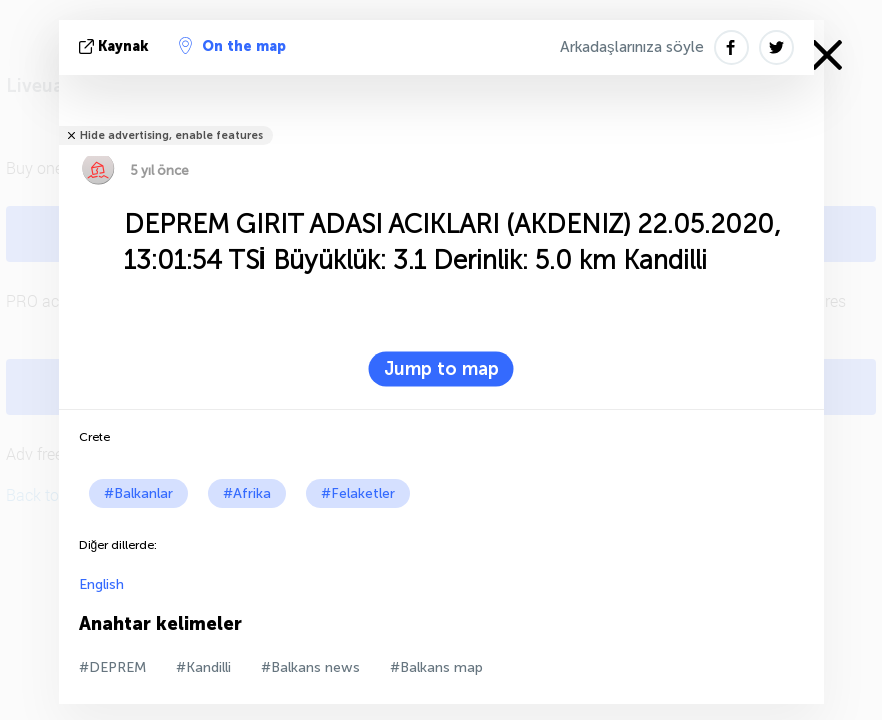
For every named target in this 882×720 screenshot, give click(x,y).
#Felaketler (358, 493)
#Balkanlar (138, 493)
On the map (232, 46)
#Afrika (247, 493)
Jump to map (441, 369)
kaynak (116, 46)
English (101, 584)
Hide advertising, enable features (171, 135)
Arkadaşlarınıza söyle (632, 47)
